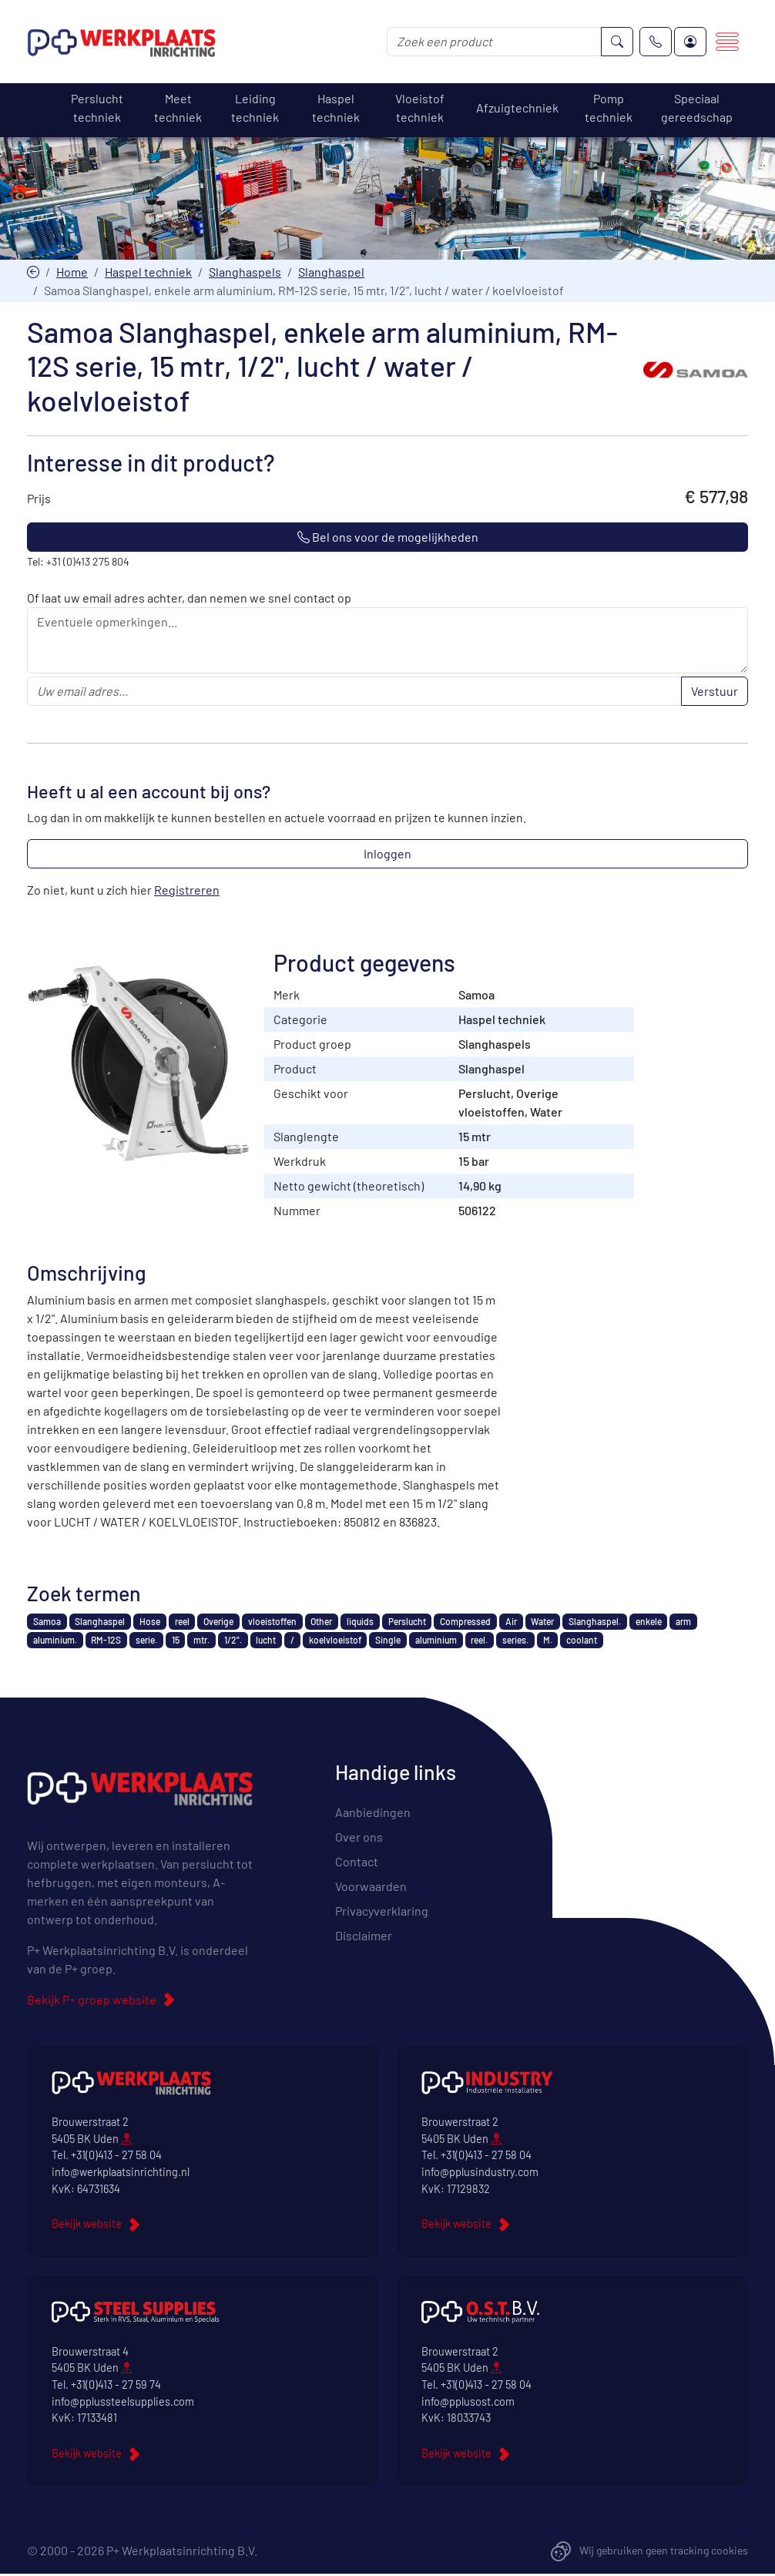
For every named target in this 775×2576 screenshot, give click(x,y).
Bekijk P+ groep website (91, 2000)
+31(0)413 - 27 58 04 (116, 2156)
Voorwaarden (371, 1886)
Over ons (359, 1837)
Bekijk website (87, 2225)
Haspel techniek (148, 272)
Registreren (187, 890)
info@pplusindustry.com (479, 2173)
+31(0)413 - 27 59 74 (116, 2386)
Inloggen (387, 854)
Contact (356, 1862)
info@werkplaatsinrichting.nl (121, 2173)
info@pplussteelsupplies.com (123, 2402)
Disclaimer (363, 1936)
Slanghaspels (245, 272)
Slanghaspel (331, 272)
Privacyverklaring (381, 1911)
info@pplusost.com (468, 2402)
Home (72, 272)
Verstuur (714, 691)
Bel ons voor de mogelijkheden (387, 537)
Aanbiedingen (373, 1812)
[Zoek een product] (494, 42)
